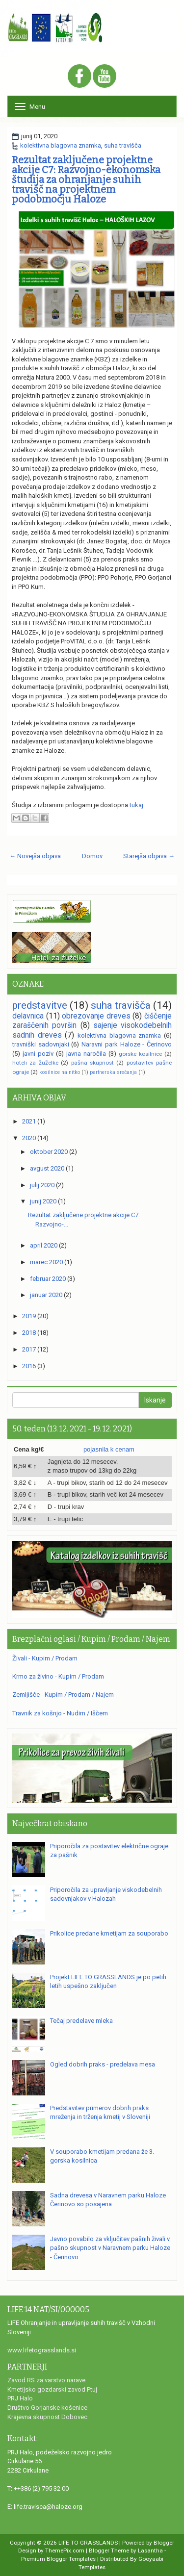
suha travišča (122, 145)
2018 (29, 1332)
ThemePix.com (64, 2550)
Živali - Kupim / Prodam (45, 1658)
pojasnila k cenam (108, 1449)
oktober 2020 (49, 1151)
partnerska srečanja (113, 1072)
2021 (29, 1121)
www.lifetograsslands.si (41, 2350)
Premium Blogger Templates (58, 2558)
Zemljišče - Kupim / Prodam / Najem (63, 1694)
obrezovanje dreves (96, 1016)
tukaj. (137, 805)
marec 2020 (46, 1262)
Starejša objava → (149, 856)
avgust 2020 (47, 1168)
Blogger (164, 2542)
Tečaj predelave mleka (81, 2020)
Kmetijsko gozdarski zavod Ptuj (52, 2389)
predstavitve (39, 1005)
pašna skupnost (92, 1062)
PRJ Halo (20, 2398)
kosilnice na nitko (59, 1072)
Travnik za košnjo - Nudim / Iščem (60, 1713)
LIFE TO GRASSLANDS (88, 2542)
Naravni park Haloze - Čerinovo (126, 1044)
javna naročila (86, 1053)
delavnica (28, 1016)
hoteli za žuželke (35, 1062)
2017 (29, 1349)
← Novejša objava (35, 856)
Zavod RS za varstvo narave (46, 2380)
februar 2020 (48, 1278)
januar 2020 (46, 1295)
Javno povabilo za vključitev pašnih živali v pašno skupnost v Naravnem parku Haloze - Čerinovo (110, 2248)
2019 (29, 1316)
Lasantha (150, 2550)
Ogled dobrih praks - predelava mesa (102, 2064)
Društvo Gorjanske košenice (47, 2407)
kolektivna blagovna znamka (60, 145)
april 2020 (43, 1245)
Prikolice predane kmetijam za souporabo (109, 1933)
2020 (29, 1138)
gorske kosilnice (140, 1053)
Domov (92, 856)
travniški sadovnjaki (40, 1044)
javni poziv (38, 1053)
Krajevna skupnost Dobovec (47, 2417)
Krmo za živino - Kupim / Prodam (58, 1676)
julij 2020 (42, 1185)
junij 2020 (43, 1201)
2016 (29, 1366)
